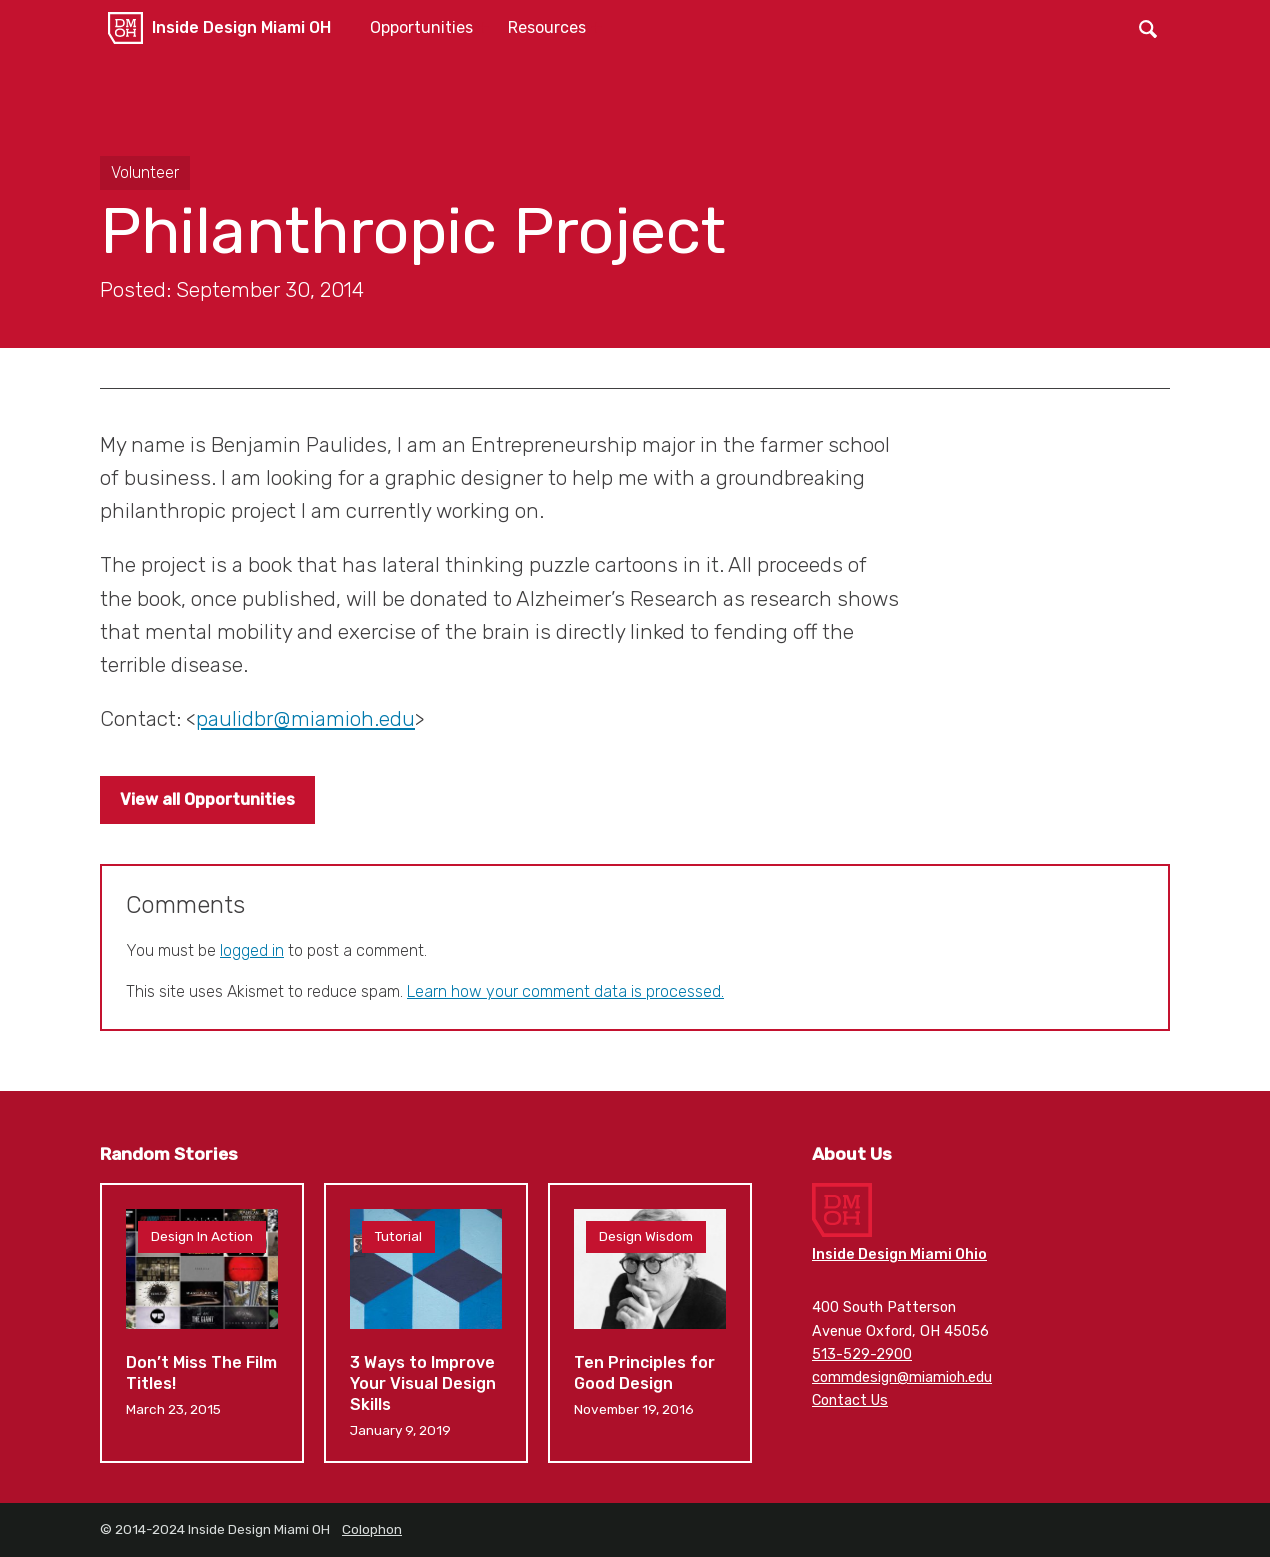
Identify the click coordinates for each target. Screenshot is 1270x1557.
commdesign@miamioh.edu (902, 1377)
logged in (252, 950)
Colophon (372, 1529)
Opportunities (421, 27)
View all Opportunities (207, 799)
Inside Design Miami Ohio (899, 1254)
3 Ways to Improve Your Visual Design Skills (426, 1323)
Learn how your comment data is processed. (565, 991)
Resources (547, 27)
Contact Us (850, 1400)
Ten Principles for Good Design (650, 1323)
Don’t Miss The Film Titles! (202, 1323)
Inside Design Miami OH (241, 27)
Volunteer (145, 172)
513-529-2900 (862, 1354)
